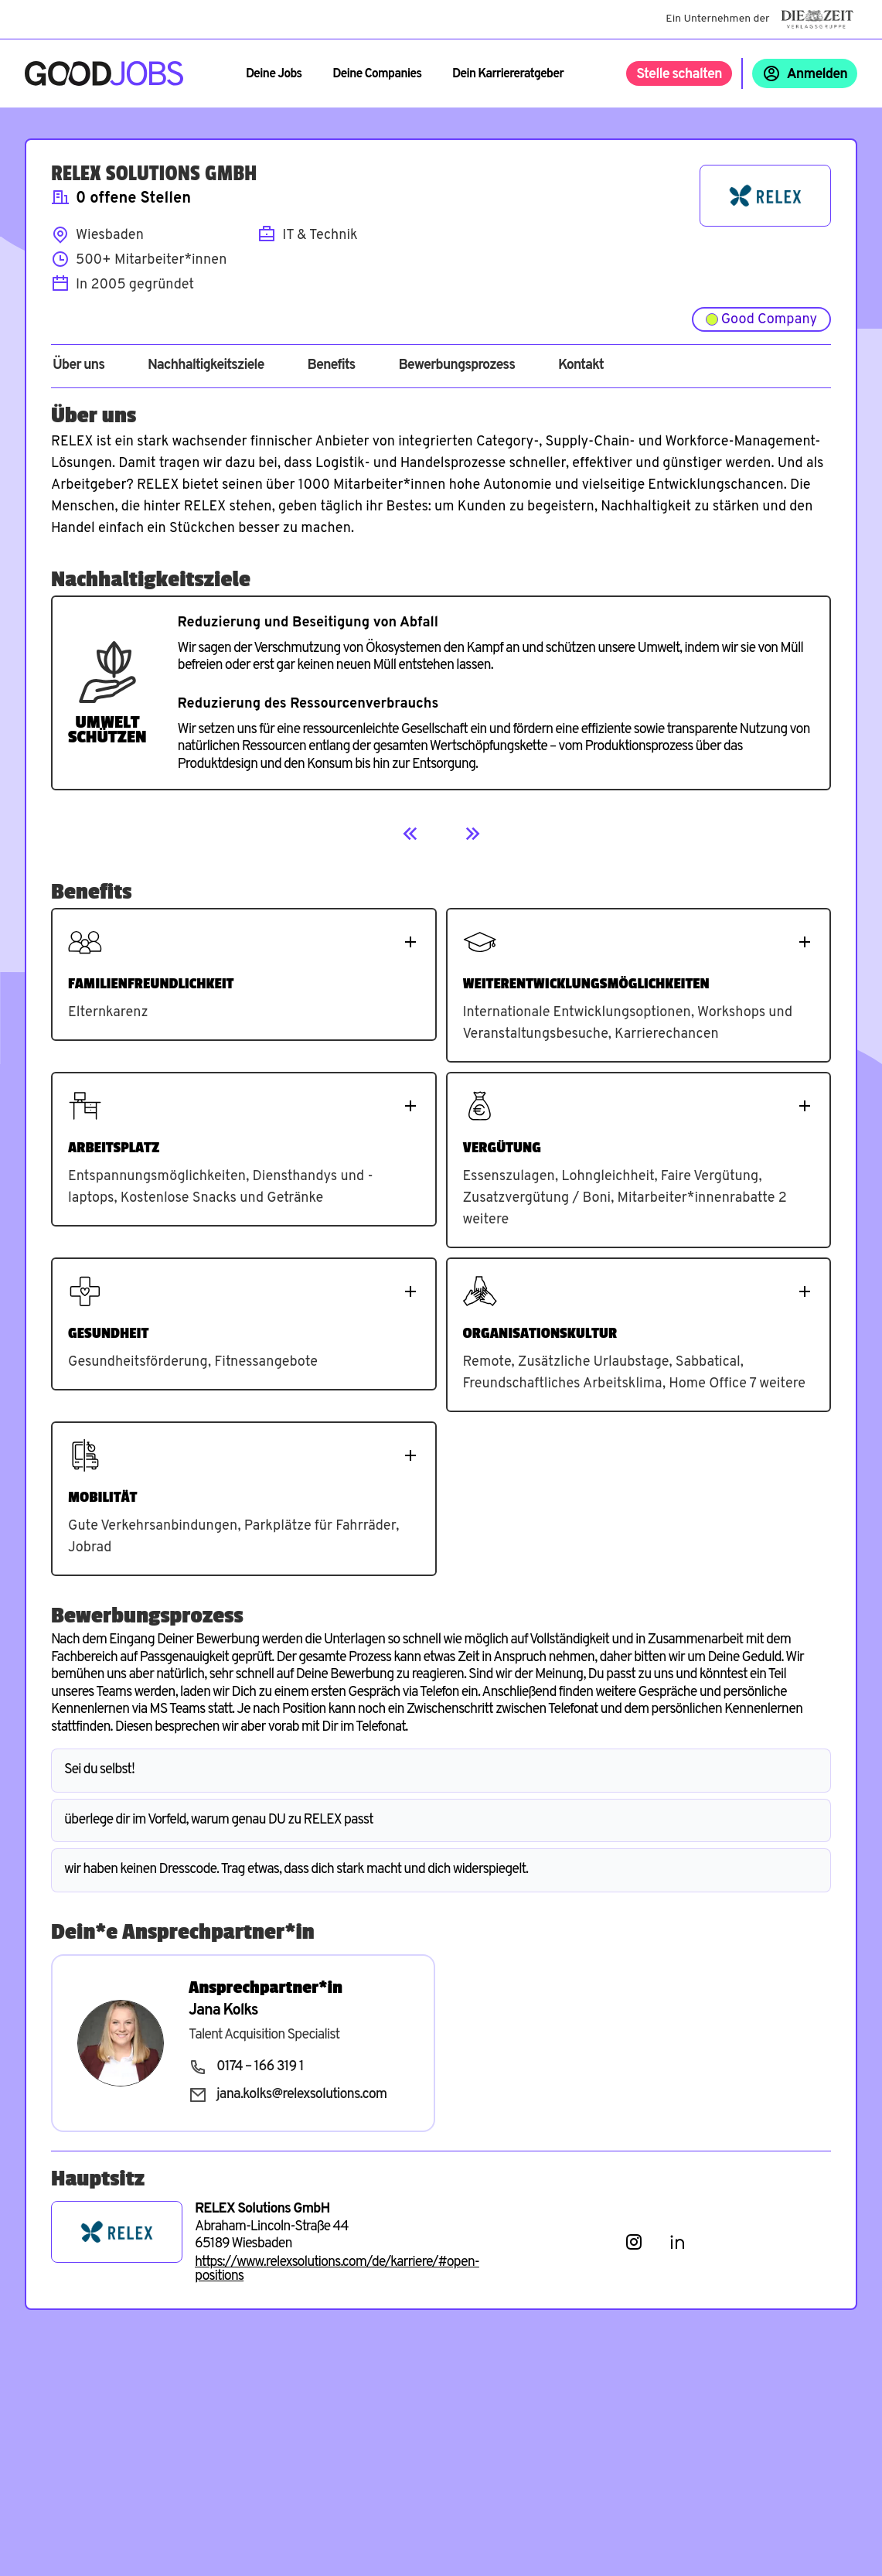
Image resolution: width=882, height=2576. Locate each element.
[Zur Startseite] (104, 73)
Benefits (331, 365)
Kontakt (581, 365)
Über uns (78, 365)
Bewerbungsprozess (456, 365)
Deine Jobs (273, 74)
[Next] (472, 833)
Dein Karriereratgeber (508, 74)
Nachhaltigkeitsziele (206, 365)
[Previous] (410, 833)
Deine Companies (376, 74)
